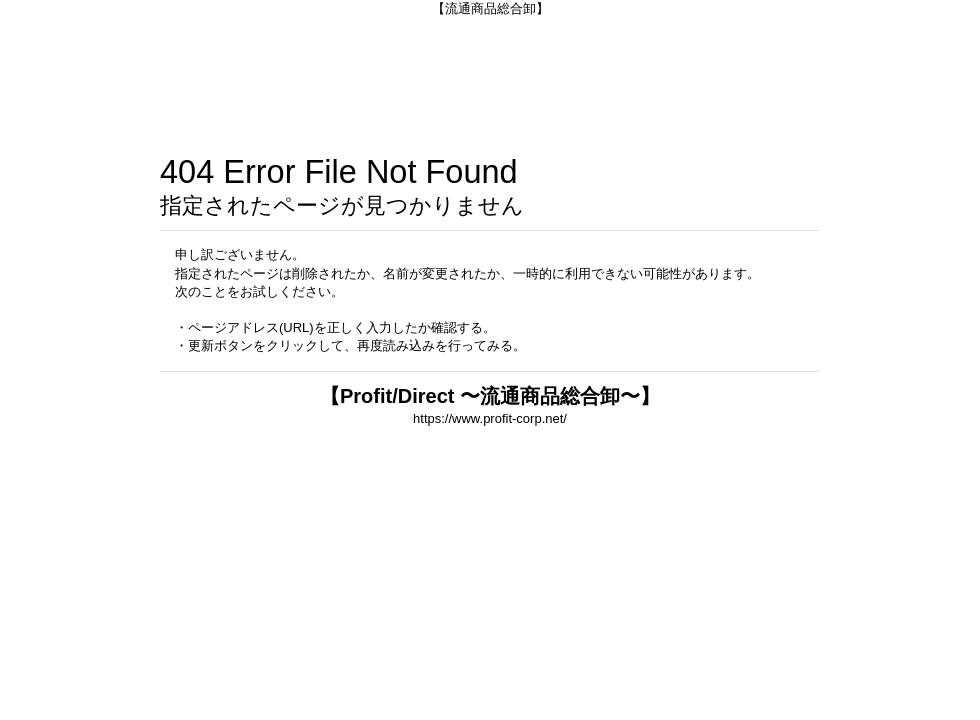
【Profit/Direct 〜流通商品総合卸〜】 (490, 396)
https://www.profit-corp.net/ (490, 418)
